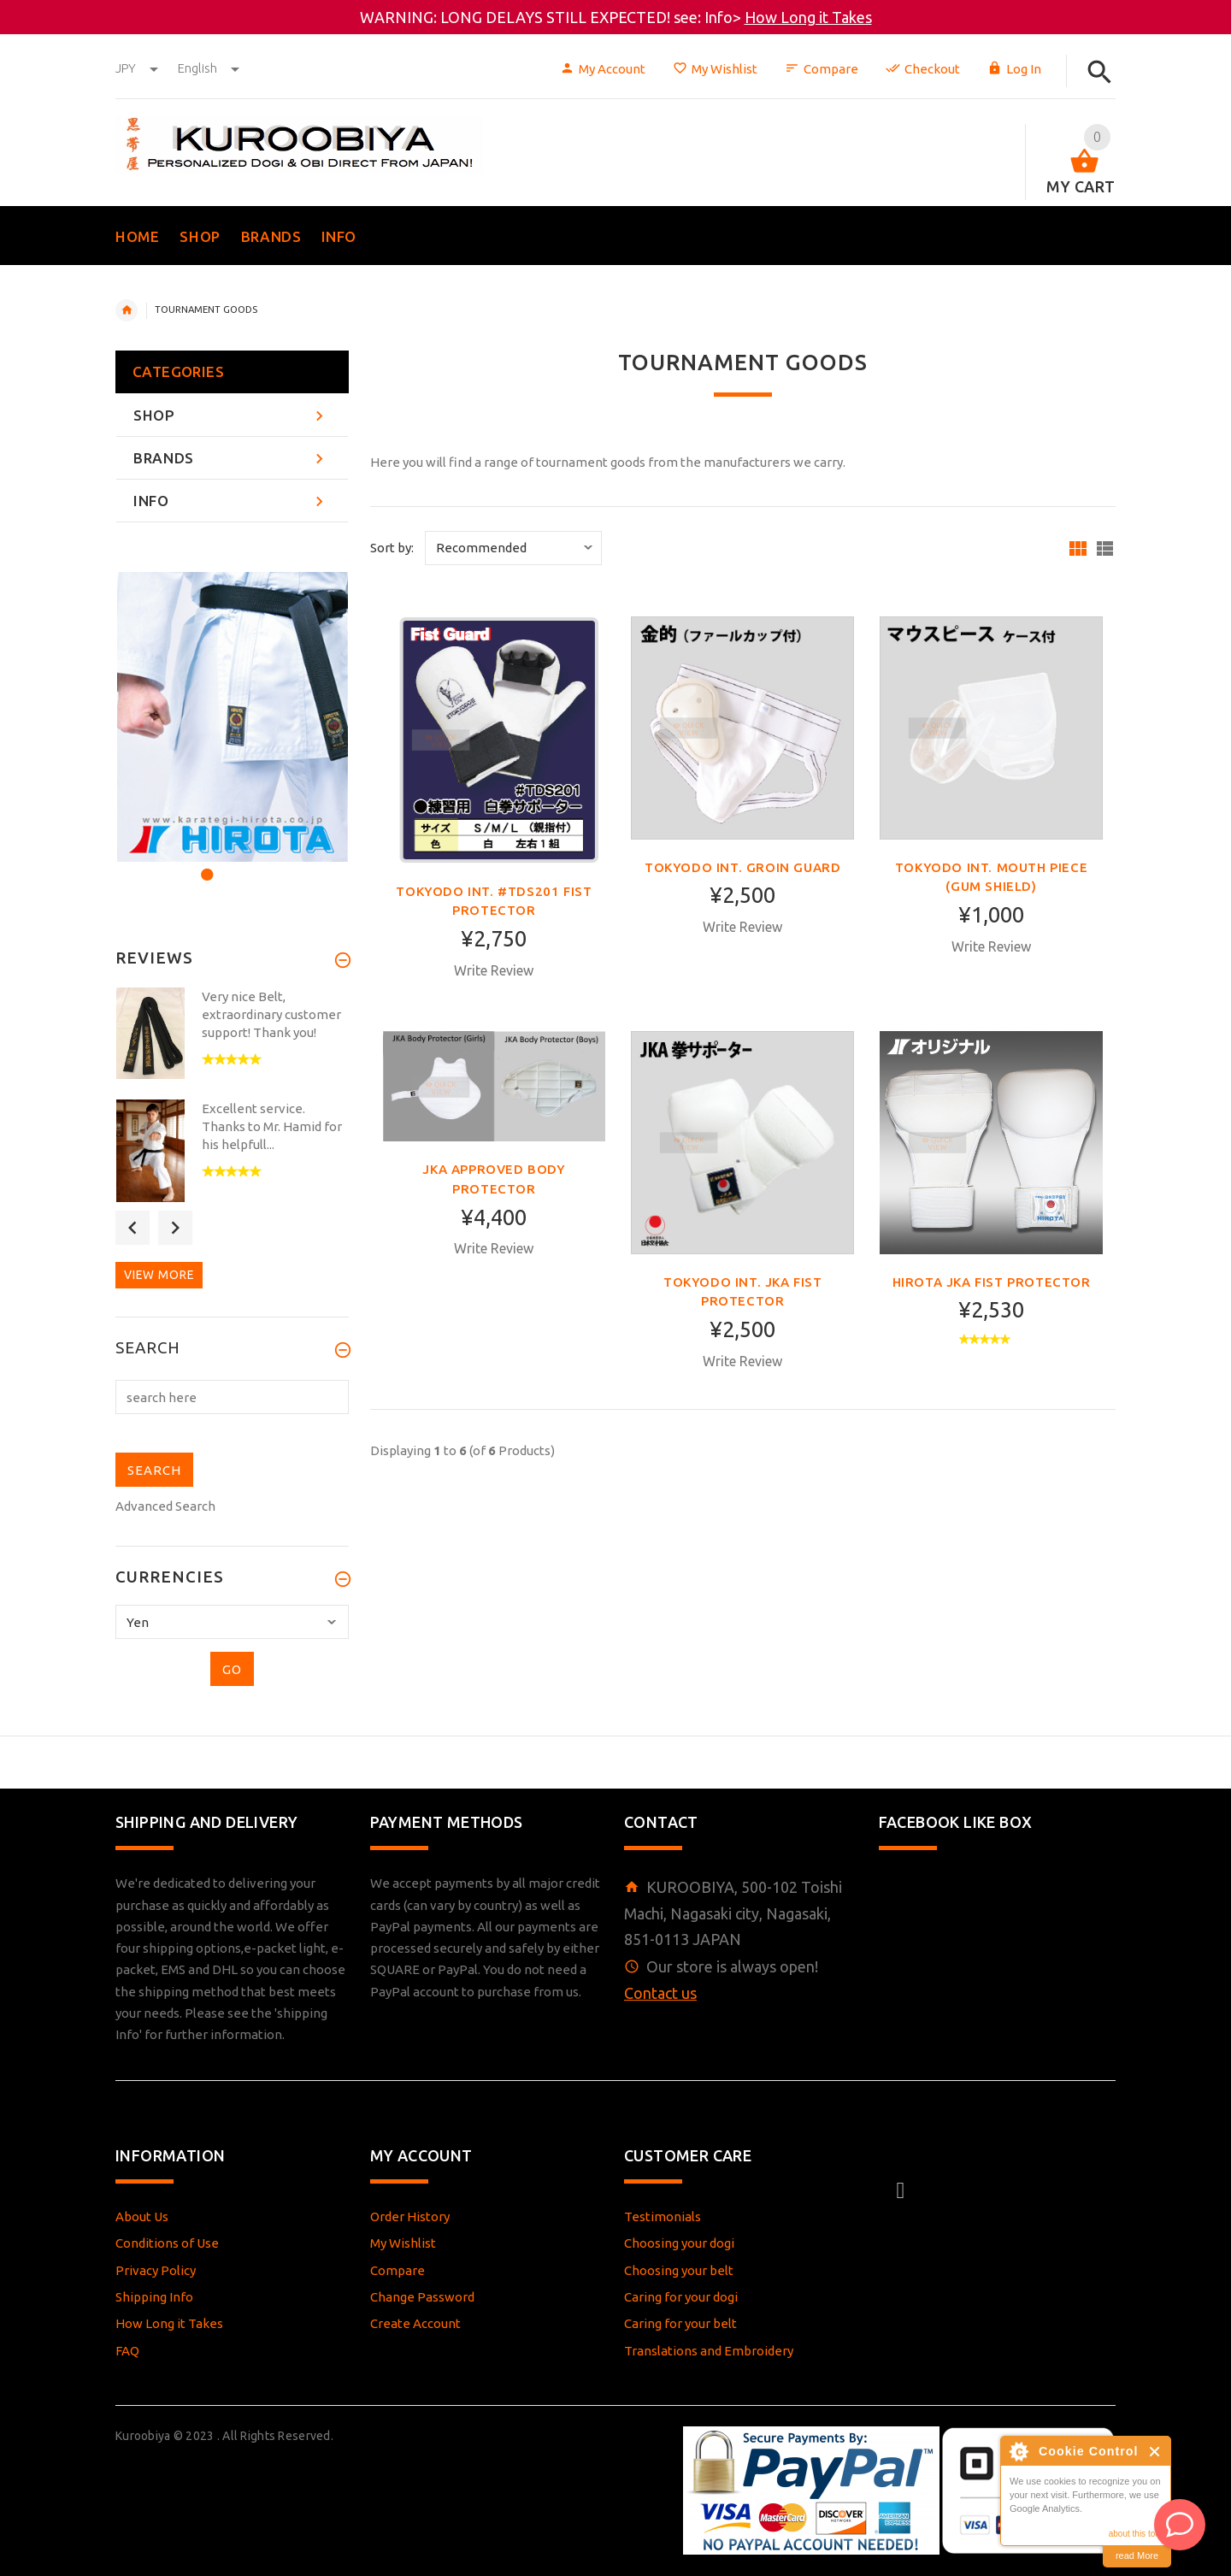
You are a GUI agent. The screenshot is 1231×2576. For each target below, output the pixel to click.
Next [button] (175, 1228)
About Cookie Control (1018, 2451)
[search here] (232, 1397)
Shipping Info (154, 2297)
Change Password (422, 2297)
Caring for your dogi (681, 2297)
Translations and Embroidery (708, 2350)
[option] (232, 717)
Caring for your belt (680, 2323)
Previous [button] (132, 1228)
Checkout (923, 69)
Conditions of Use (167, 2243)
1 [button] (204, 864)
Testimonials (662, 2216)
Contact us (660, 1992)
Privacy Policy (155, 2270)
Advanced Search (165, 1506)
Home (126, 310)
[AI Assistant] (1179, 2524)
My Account (602, 69)
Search (147, 1348)
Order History (410, 2216)
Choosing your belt (678, 2270)
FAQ (127, 2350)
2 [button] (227, 864)
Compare (821, 69)
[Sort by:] (513, 548)
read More (1137, 2555)
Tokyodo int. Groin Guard (742, 867)
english (208, 68)
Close (1155, 2451)
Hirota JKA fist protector (991, 1282)
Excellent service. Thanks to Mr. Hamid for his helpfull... (272, 1126)
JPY (138, 68)
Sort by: (392, 547)
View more (159, 1275)
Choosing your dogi (679, 2243)
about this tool (1135, 2533)
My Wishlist (715, 69)
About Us (141, 2216)
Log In (1014, 69)
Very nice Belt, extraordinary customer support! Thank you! (271, 1014)
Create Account (415, 2323)
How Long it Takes (808, 17)
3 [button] (250, 864)
